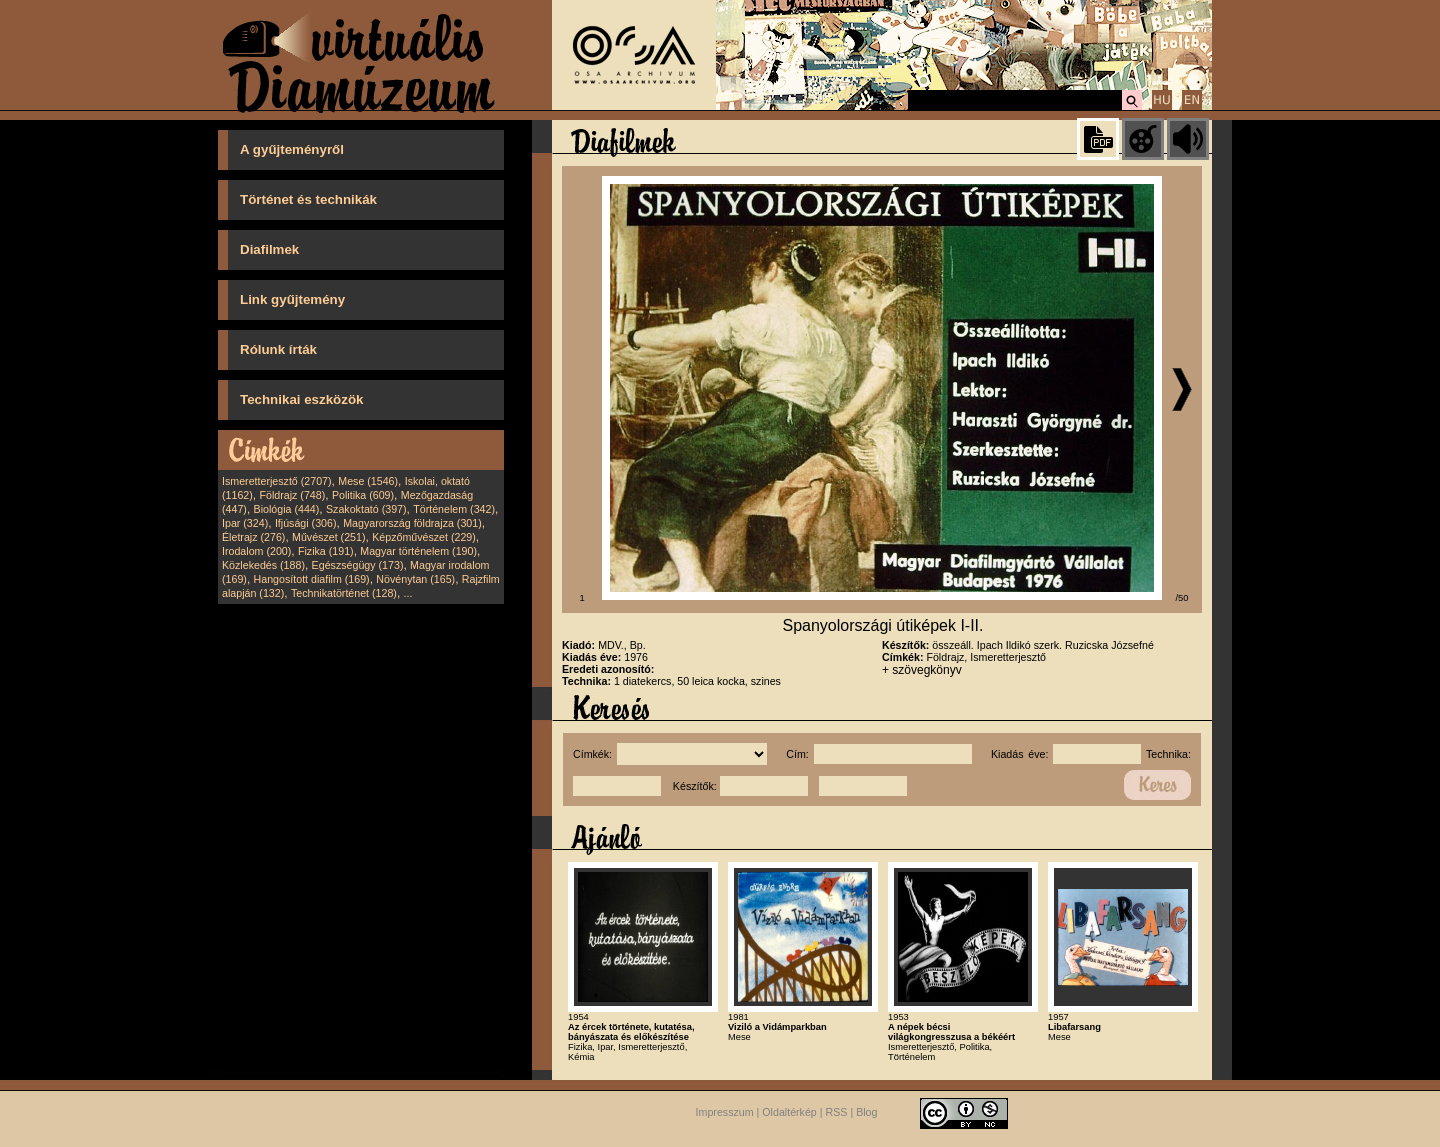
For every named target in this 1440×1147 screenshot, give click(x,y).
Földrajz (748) (292, 495)
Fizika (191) (326, 551)
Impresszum (725, 1112)
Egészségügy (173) (358, 565)
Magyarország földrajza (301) (412, 523)
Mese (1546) (368, 481)
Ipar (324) (245, 523)
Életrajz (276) (253, 537)
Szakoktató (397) (366, 509)
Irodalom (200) (256, 551)
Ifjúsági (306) (306, 523)
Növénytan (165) (415, 579)
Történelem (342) (454, 509)
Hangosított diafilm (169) (312, 579)
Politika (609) (363, 495)
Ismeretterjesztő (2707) (277, 481)
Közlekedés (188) (263, 565)
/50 (1182, 598)
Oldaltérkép (789, 1112)
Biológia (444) (287, 509)
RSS (837, 1112)
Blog (866, 1112)
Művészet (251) (328, 537)
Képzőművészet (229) (424, 537)
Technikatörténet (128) (344, 593)
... (408, 593)
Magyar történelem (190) (418, 551)
